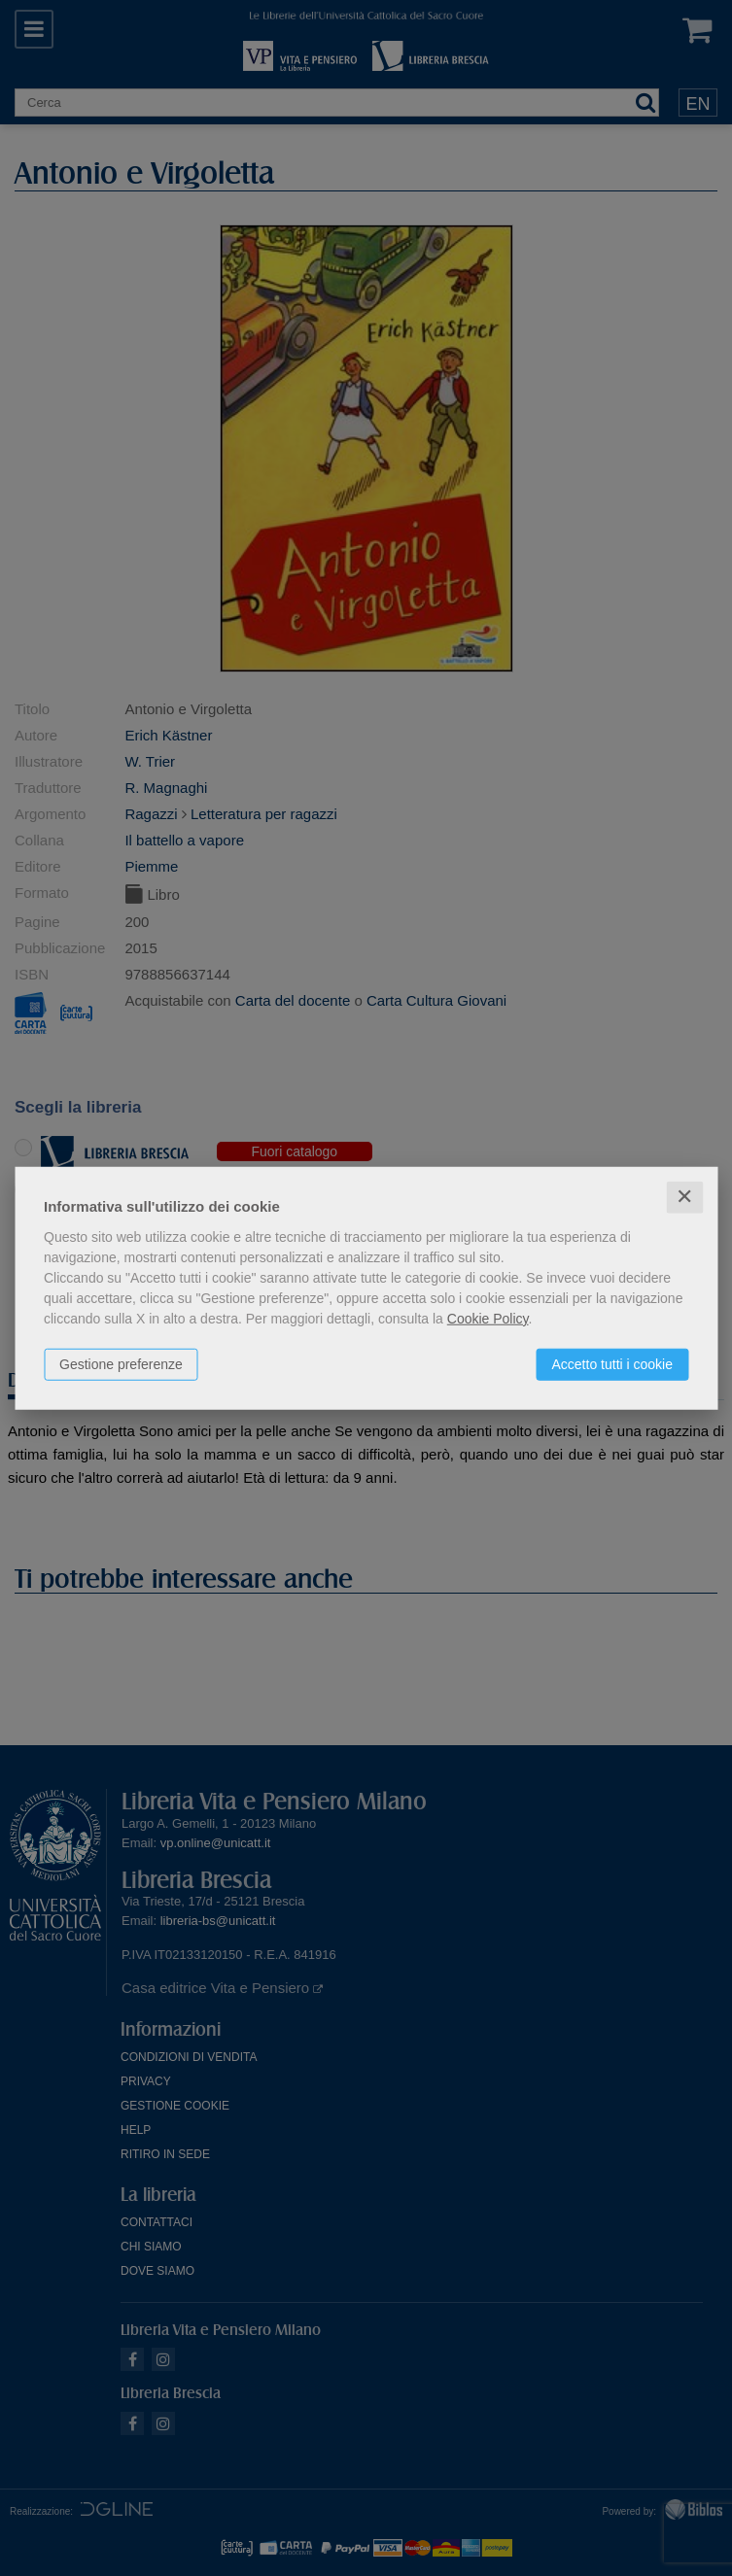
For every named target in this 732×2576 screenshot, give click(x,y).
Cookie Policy (488, 1318)
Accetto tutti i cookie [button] (612, 1364)
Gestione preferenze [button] (121, 1364)
